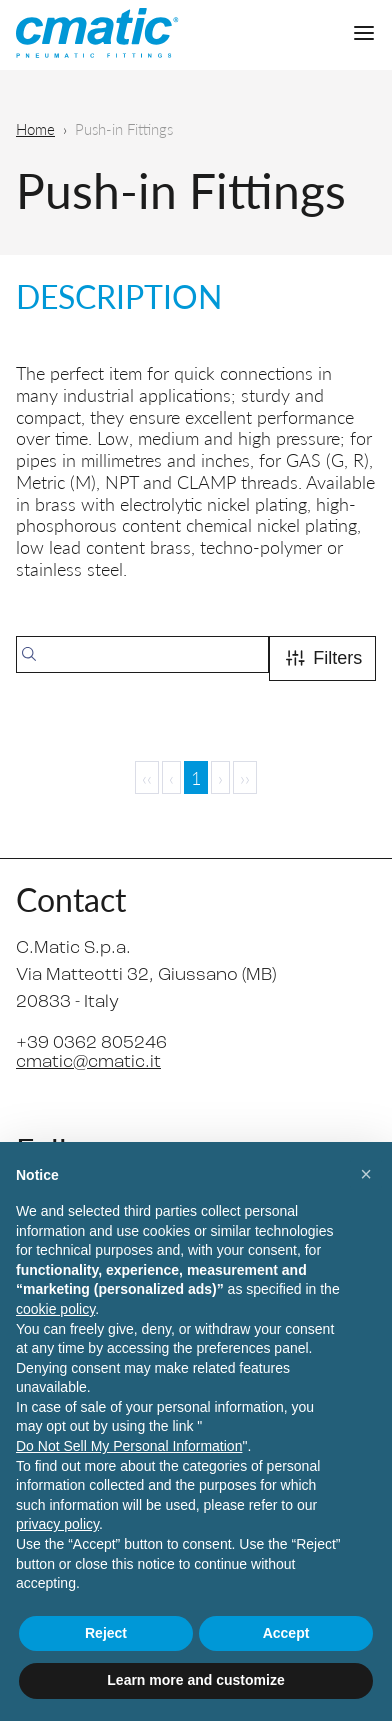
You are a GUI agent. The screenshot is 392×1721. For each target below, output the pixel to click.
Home (35, 128)
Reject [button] (106, 1633)
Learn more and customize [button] (195, 1680)
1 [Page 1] (196, 777)
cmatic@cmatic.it (88, 1062)
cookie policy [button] (55, 1309)
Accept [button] (286, 1633)
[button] (366, 1174)
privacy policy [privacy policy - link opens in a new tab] (57, 1524)
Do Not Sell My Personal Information (129, 1446)
